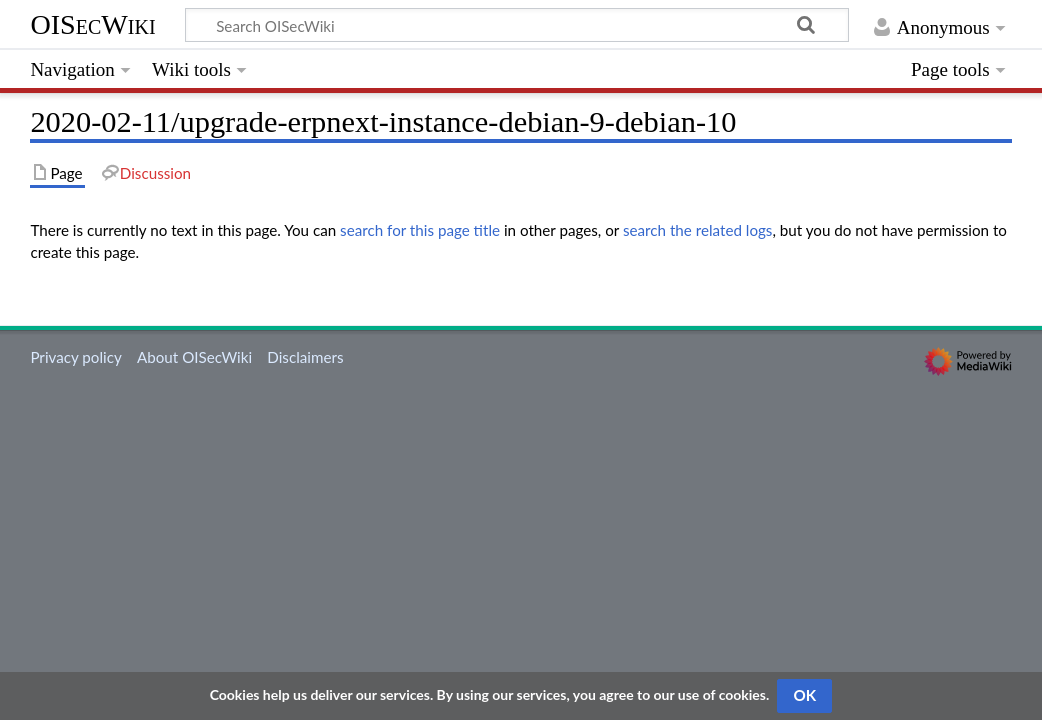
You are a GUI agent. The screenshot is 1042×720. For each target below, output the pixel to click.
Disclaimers (305, 357)
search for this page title (420, 230)
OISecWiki (92, 24)
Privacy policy (75, 357)
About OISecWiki (194, 357)
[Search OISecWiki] (517, 25)
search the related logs (698, 230)
